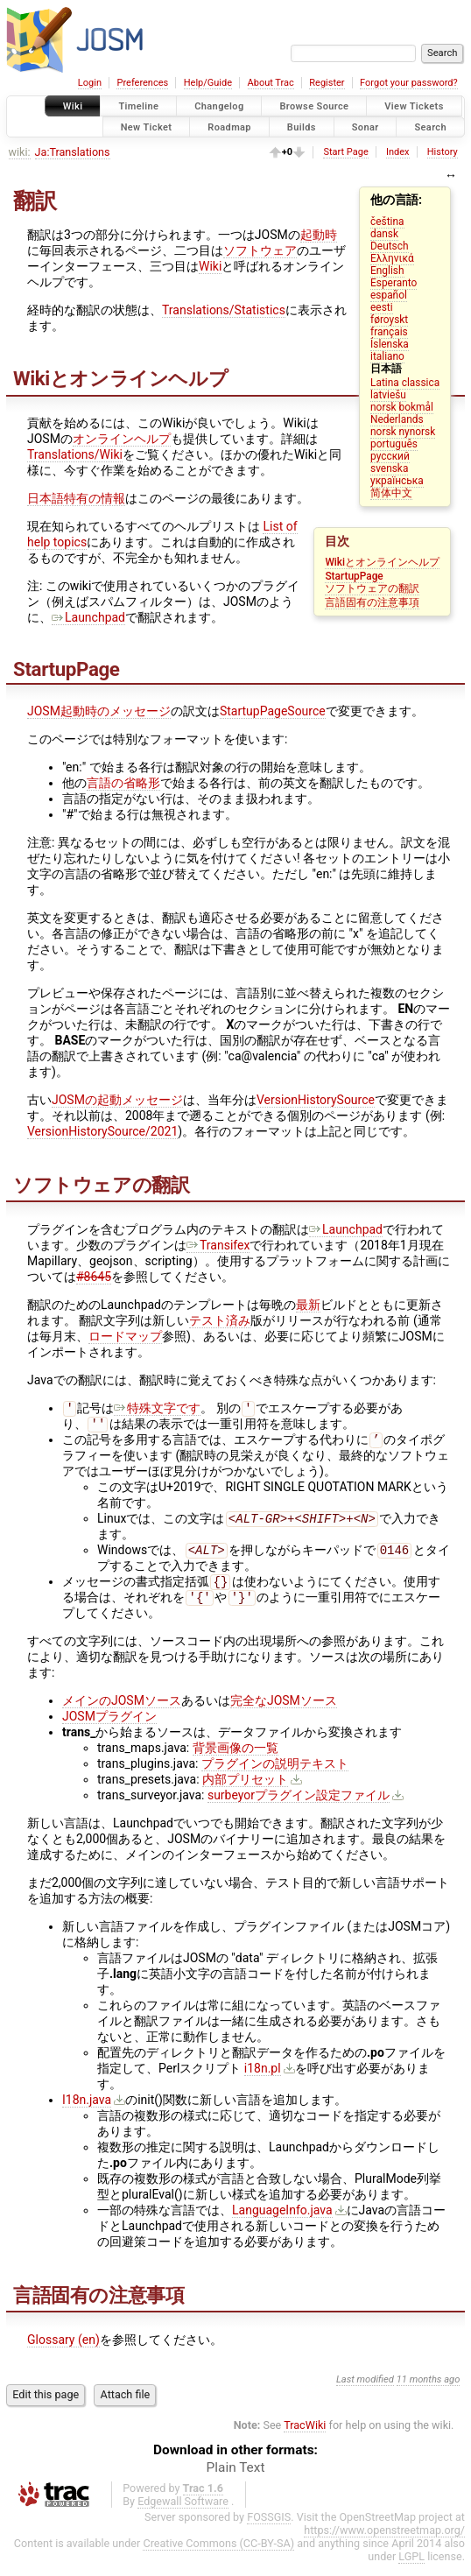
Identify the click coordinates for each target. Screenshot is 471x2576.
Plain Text (236, 2480)
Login (90, 82)
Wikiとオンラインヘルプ (382, 562)
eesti (381, 307)
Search (430, 126)
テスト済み (219, 1320)
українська (397, 481)
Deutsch (389, 246)
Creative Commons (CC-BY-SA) (218, 2555)
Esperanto (393, 283)
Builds (301, 126)
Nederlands (397, 419)
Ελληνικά (392, 258)
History (442, 152)
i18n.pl (262, 2080)
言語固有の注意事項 (372, 602)
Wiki (73, 106)
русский (390, 456)
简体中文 (391, 493)
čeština (387, 221)
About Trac (271, 82)
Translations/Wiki (75, 454)
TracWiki (305, 2437)
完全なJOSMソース (283, 1713)
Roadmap (229, 126)
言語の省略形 (123, 783)
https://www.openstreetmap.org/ (384, 2542)
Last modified (365, 2391)
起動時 (318, 235)
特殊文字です (157, 1410)
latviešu (388, 395)
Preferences (142, 82)
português (394, 444)
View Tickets (413, 106)
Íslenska (389, 344)
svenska (389, 468)
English (387, 270)
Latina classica (404, 383)
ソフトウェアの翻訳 (372, 588)
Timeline (138, 106)
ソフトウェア (260, 250)
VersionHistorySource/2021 (102, 1131)
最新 (308, 1305)
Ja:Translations (72, 151)
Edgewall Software (182, 2513)
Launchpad (88, 617)
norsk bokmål (401, 407)
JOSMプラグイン (109, 1728)
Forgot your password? (409, 82)
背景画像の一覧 (235, 1760)
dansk (384, 234)
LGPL (411, 2568)
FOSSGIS (269, 2529)
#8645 (93, 1277)
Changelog (218, 106)
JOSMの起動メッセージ (117, 1100)
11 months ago (428, 2391)
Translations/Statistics (223, 310)
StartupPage (354, 576)
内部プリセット (245, 1791)
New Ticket (146, 126)
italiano (387, 356)
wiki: (20, 151)
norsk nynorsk (402, 432)
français (389, 332)
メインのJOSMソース (121, 1713)
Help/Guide (208, 82)
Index (398, 152)
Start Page (345, 152)
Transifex (218, 1245)
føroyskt (389, 319)
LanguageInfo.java (282, 2222)
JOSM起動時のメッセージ (99, 711)
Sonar (365, 126)
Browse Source (313, 106)
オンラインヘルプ (122, 439)
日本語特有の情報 (76, 498)
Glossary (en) (63, 2352)
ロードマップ (125, 1336)
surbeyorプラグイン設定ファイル (298, 1807)
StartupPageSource (273, 711)
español (388, 295)
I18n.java (86, 2112)
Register (326, 82)
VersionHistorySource (316, 1100)
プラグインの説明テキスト (274, 1776)
